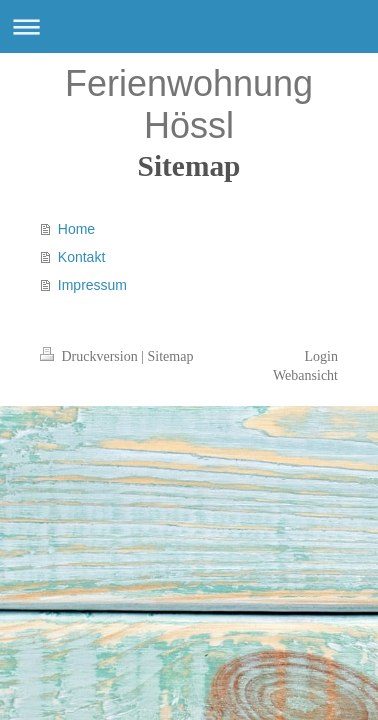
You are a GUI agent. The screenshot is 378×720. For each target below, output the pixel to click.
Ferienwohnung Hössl (189, 104)
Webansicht (305, 375)
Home (76, 229)
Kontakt (81, 257)
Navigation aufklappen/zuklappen (189, 26)
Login (321, 356)
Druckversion (90, 356)
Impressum (92, 285)
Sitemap (171, 356)
